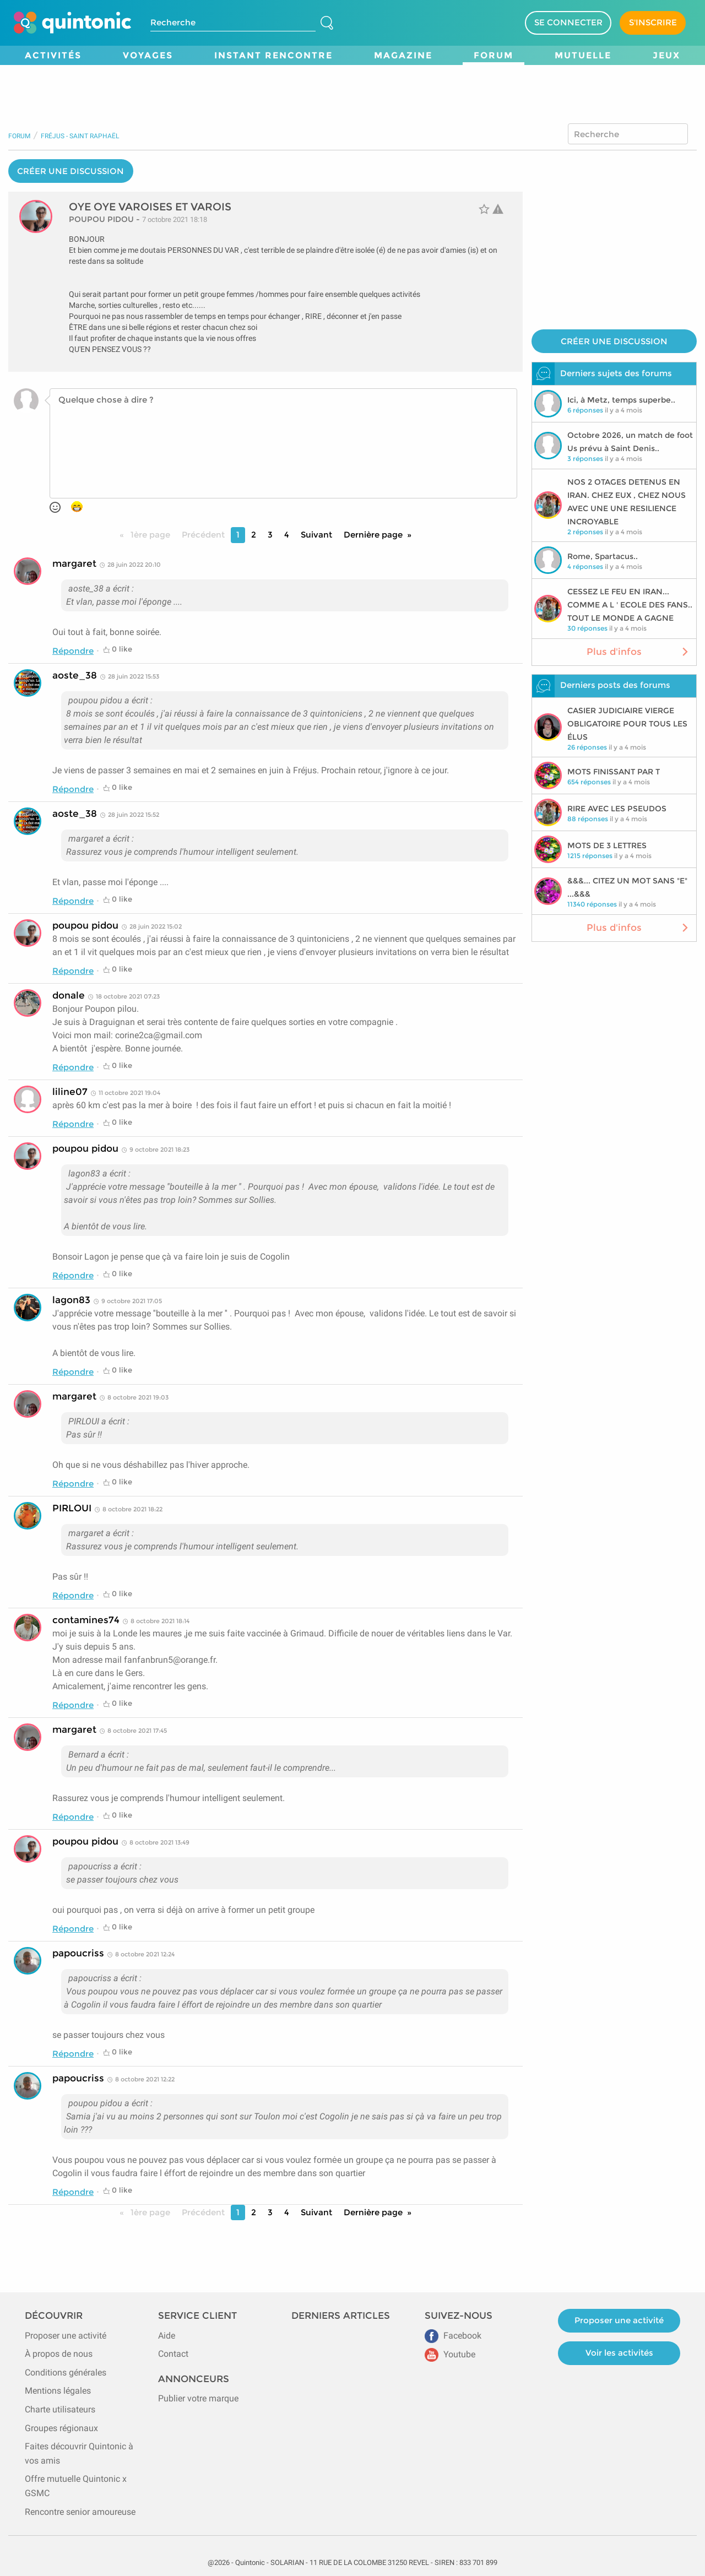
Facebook (453, 2335)
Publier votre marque (198, 2398)
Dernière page (373, 534)
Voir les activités (619, 2352)
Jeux (666, 55)
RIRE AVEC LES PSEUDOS (616, 809)
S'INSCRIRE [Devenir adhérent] (653, 22)
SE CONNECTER (568, 22)
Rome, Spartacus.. (602, 556)
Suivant (316, 534)
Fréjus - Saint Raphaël (80, 136)
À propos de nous (59, 2354)
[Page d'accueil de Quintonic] (72, 23)
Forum (493, 55)
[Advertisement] (352, 90)
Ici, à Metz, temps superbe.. (621, 400)
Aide (166, 2335)
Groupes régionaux (61, 2428)
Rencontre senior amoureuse (80, 2512)
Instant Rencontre (273, 55)
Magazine (403, 55)
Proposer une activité (65, 2335)
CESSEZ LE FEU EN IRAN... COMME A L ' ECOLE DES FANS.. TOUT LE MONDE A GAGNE (629, 605)
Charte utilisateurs (60, 2409)
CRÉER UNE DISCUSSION (70, 171)
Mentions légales (58, 2390)
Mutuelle (583, 55)
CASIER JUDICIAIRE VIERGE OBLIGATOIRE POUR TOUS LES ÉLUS (627, 724)
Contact (173, 2354)
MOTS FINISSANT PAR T (613, 772)
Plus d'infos (639, 651)
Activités (53, 55)
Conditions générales (65, 2372)
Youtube (450, 2354)
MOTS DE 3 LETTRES (607, 846)
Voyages (148, 55)
